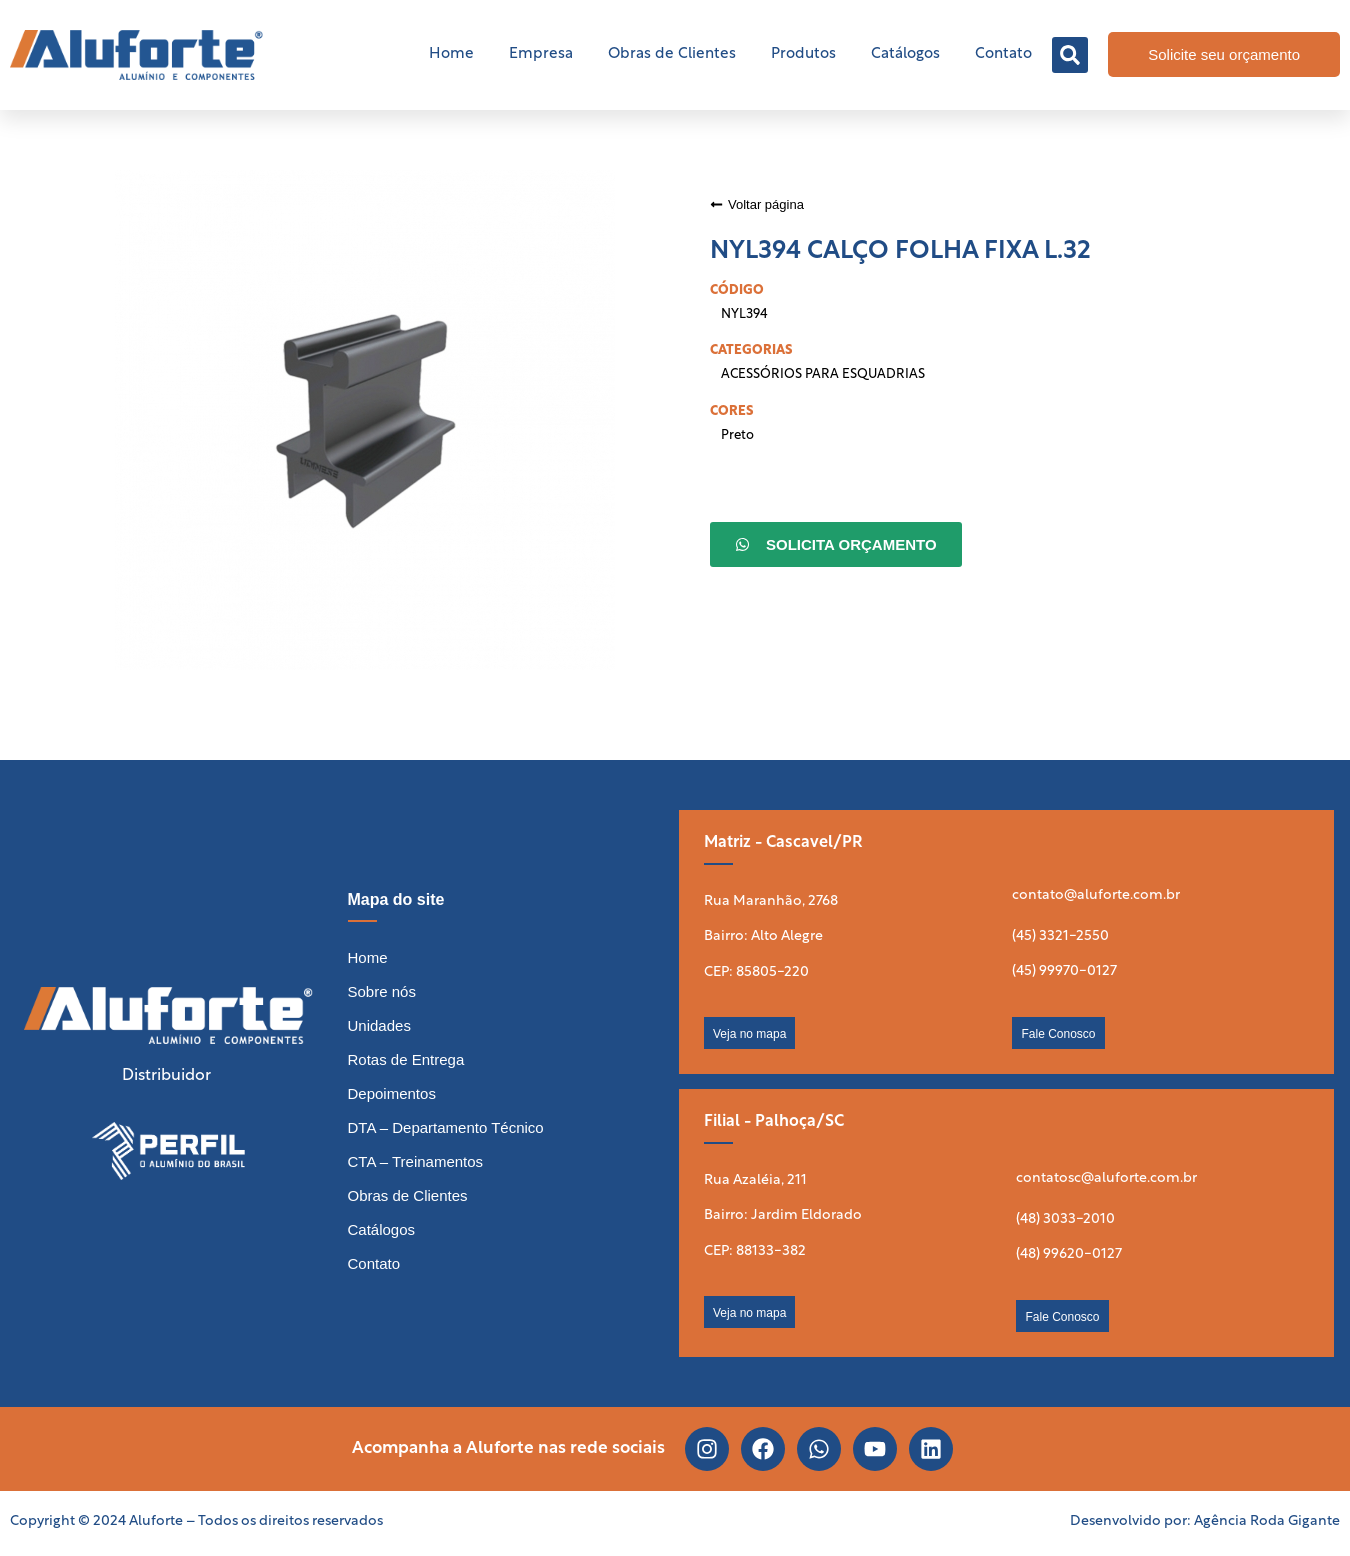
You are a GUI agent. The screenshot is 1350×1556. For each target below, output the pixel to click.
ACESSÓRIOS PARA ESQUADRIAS (823, 374)
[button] (1070, 55)
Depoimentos (392, 1093)
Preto (737, 435)
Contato (1003, 54)
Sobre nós (382, 991)
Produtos (803, 54)
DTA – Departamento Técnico (446, 1127)
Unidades (379, 1025)
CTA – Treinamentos (416, 1161)
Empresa (541, 54)
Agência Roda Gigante (1267, 1521)
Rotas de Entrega (406, 1059)
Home (451, 54)
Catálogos (905, 54)
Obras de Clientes (672, 54)
